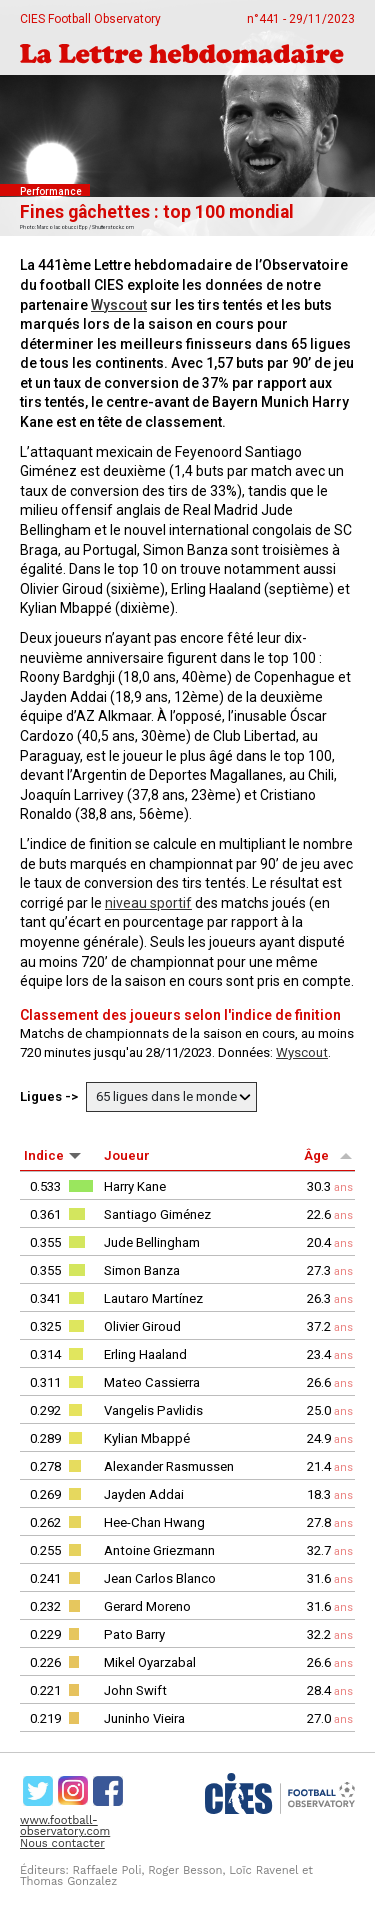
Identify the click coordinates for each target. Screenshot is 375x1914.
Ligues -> (50, 1096)
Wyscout (119, 305)
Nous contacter (62, 1843)
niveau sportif (148, 903)
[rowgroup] (187, 1452)
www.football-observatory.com (65, 1826)
